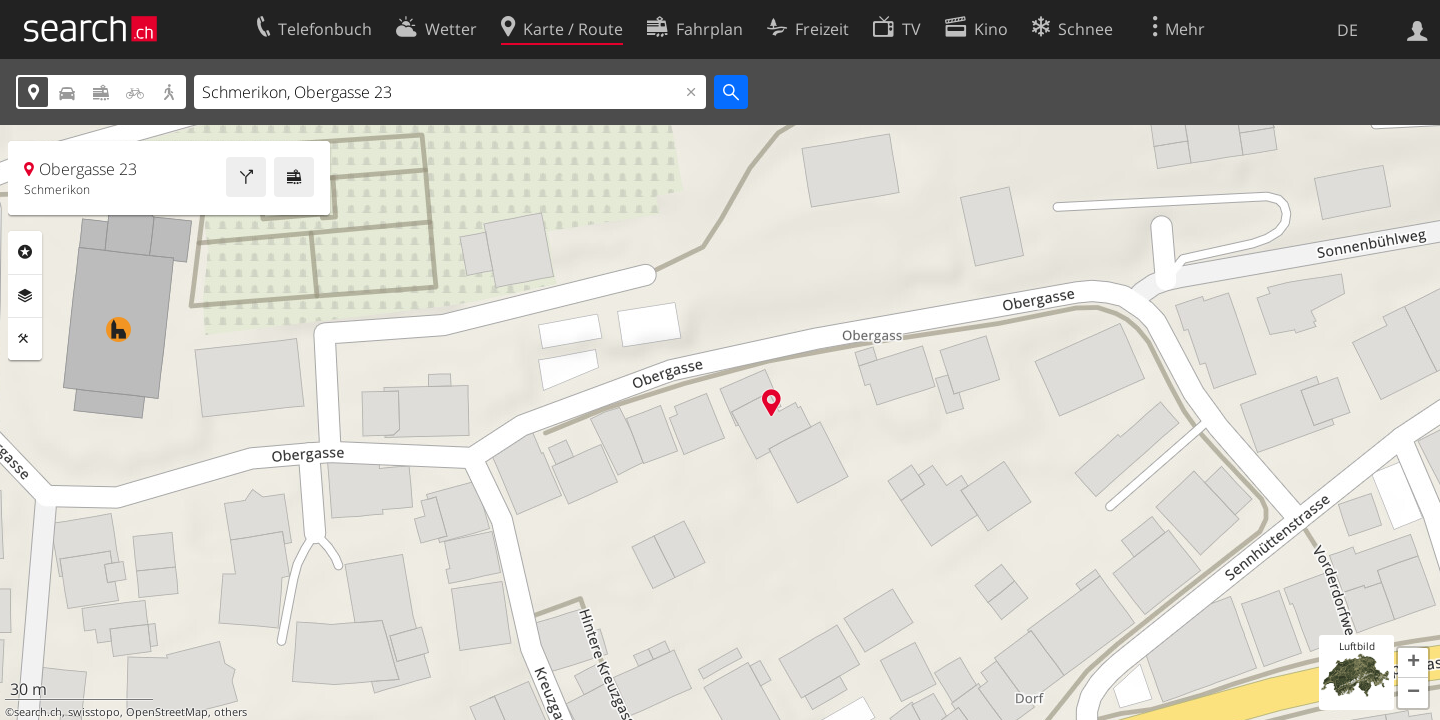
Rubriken (25, 252)
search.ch (38, 712)
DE (1347, 30)
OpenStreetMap (167, 712)
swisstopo (94, 712)
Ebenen (25, 296)
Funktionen (25, 339)
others (230, 712)
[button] (1413, 663)
